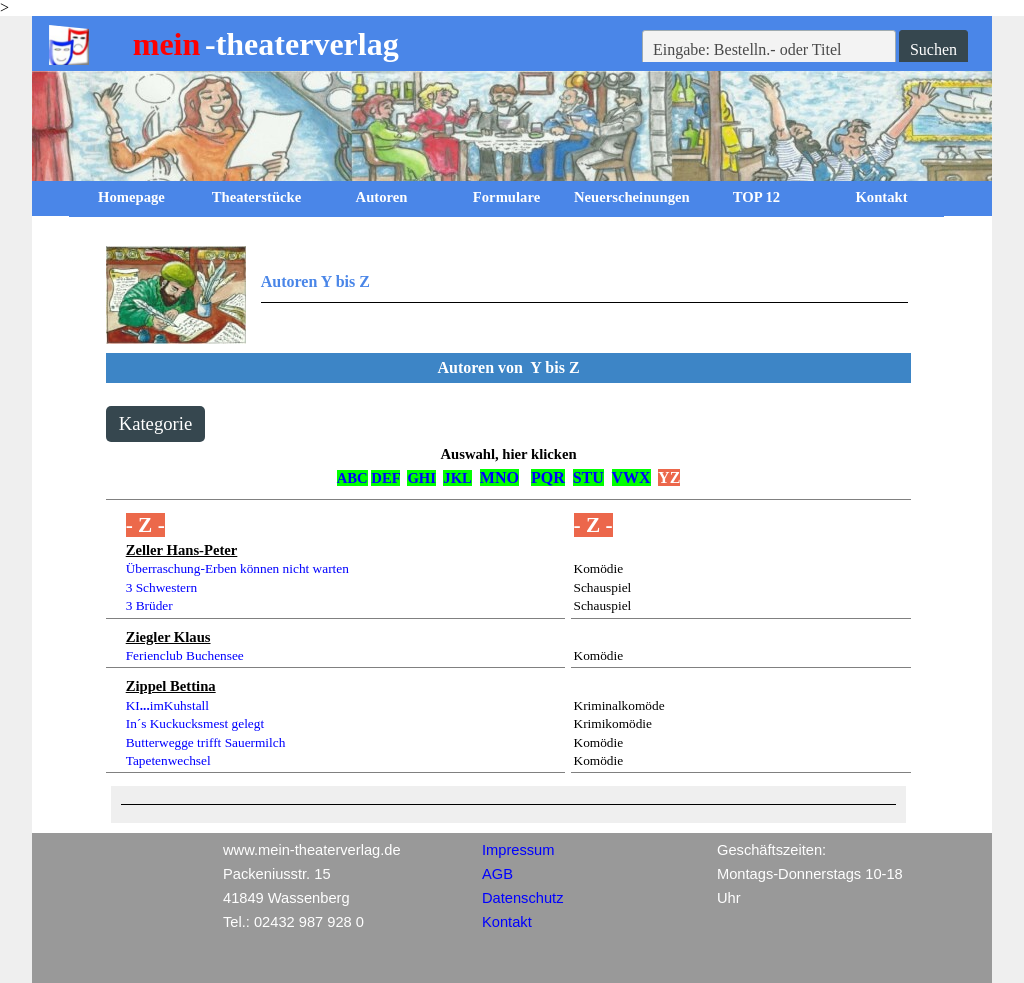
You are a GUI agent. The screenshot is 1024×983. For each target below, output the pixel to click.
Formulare (506, 197)
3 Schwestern (161, 587)
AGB (497, 874)
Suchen (933, 49)
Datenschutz (522, 898)
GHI (421, 478)
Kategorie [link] (156, 423)
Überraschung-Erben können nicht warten (237, 568)
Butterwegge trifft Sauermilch (206, 742)
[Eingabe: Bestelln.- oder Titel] (769, 50)
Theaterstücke (257, 197)
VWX (631, 477)
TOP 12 (756, 197)
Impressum (518, 850)
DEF (385, 478)
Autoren (382, 197)
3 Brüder (149, 605)
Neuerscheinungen (632, 197)
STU (588, 477)
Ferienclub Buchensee (185, 655)
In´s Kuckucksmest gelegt (195, 723)
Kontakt (881, 197)
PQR (548, 477)
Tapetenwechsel (168, 760)
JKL (457, 478)
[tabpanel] (507, 295)
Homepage (131, 197)
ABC (352, 478)
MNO (499, 477)
